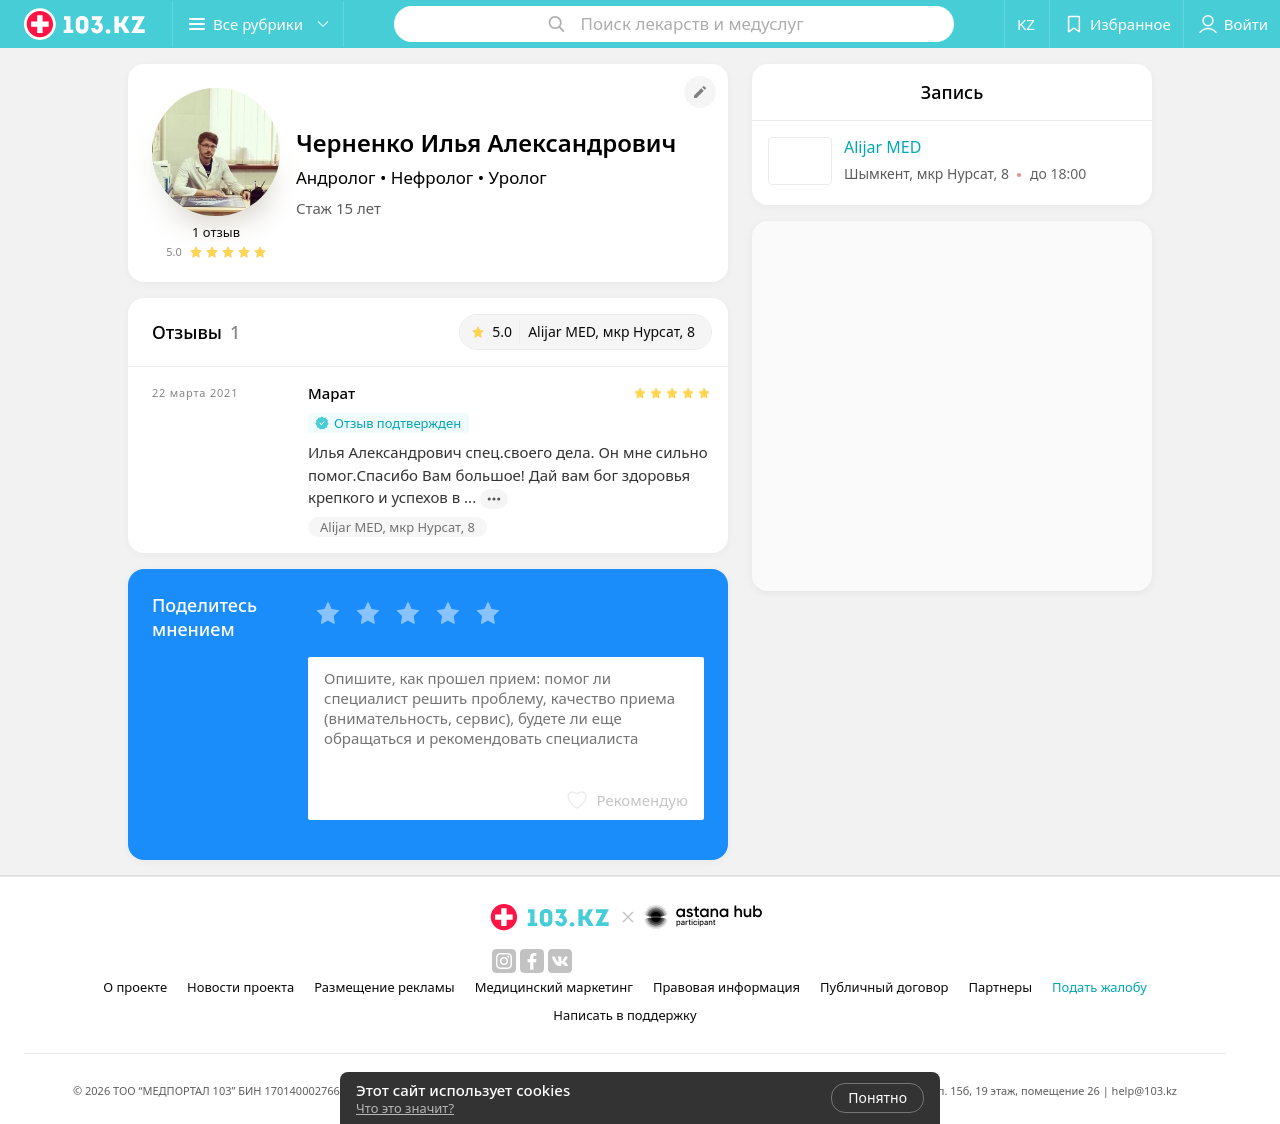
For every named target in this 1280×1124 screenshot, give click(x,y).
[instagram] (504, 961)
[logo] (86, 24)
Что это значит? (405, 1108)
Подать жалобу (1099, 987)
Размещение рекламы (384, 987)
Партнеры (1001, 987)
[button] (258, 24)
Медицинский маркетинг (554, 987)
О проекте (135, 987)
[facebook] (532, 961)
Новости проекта (240, 987)
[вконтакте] (560, 961)
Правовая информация (726, 987)
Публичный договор (884, 987)
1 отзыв (216, 232)
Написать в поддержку (624, 1015)
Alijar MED (882, 147)
